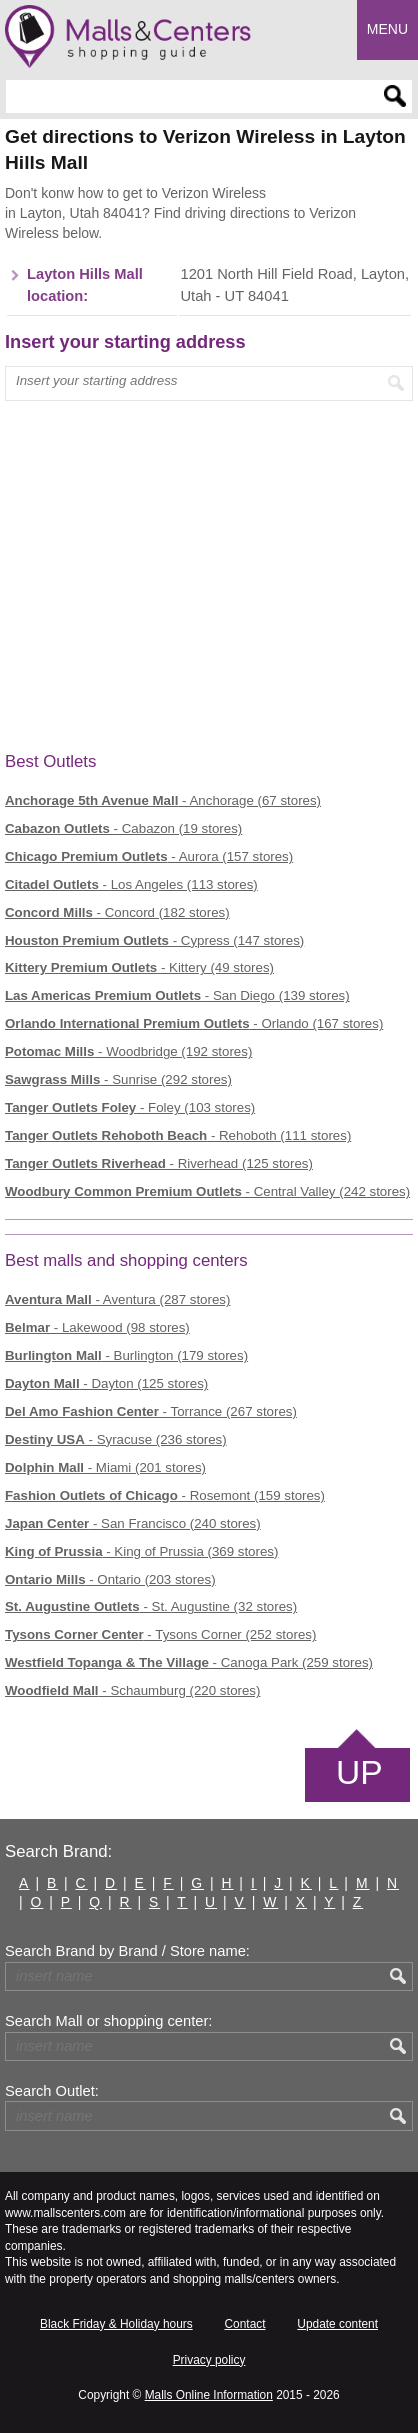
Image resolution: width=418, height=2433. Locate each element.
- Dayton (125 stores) (106, 1383)
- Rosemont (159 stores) (165, 1495)
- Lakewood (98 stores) (97, 1327)
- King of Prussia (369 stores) (141, 1551)
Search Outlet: (52, 2091)
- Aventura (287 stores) (117, 1299)
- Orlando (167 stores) (194, 1023)
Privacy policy (209, 2360)
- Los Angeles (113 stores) (131, 884)
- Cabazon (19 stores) (123, 828)
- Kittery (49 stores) (139, 967)
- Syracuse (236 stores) (116, 1439)
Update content (337, 2324)
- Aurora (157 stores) (149, 856)
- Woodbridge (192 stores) (128, 1051)
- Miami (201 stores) (105, 1467)
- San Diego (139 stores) (177, 995)
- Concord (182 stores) (117, 912)
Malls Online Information (209, 2395)
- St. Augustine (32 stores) (151, 1606)
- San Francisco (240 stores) (133, 1523)
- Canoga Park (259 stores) (189, 1662)
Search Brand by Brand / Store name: (127, 1951)
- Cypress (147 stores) (154, 940)
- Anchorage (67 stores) (163, 800)
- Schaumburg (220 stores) (132, 1690)
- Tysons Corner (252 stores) (160, 1634)
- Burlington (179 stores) (126, 1355)
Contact (245, 2324)
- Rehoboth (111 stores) (178, 1135)
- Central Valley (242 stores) (207, 1191)
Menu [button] (387, 29)
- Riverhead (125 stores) (159, 1163)
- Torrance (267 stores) (151, 1411)
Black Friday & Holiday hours (116, 2324)
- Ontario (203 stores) (110, 1579)
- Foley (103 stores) (130, 1107)
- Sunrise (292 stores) (118, 1079)
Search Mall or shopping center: (108, 2021)
